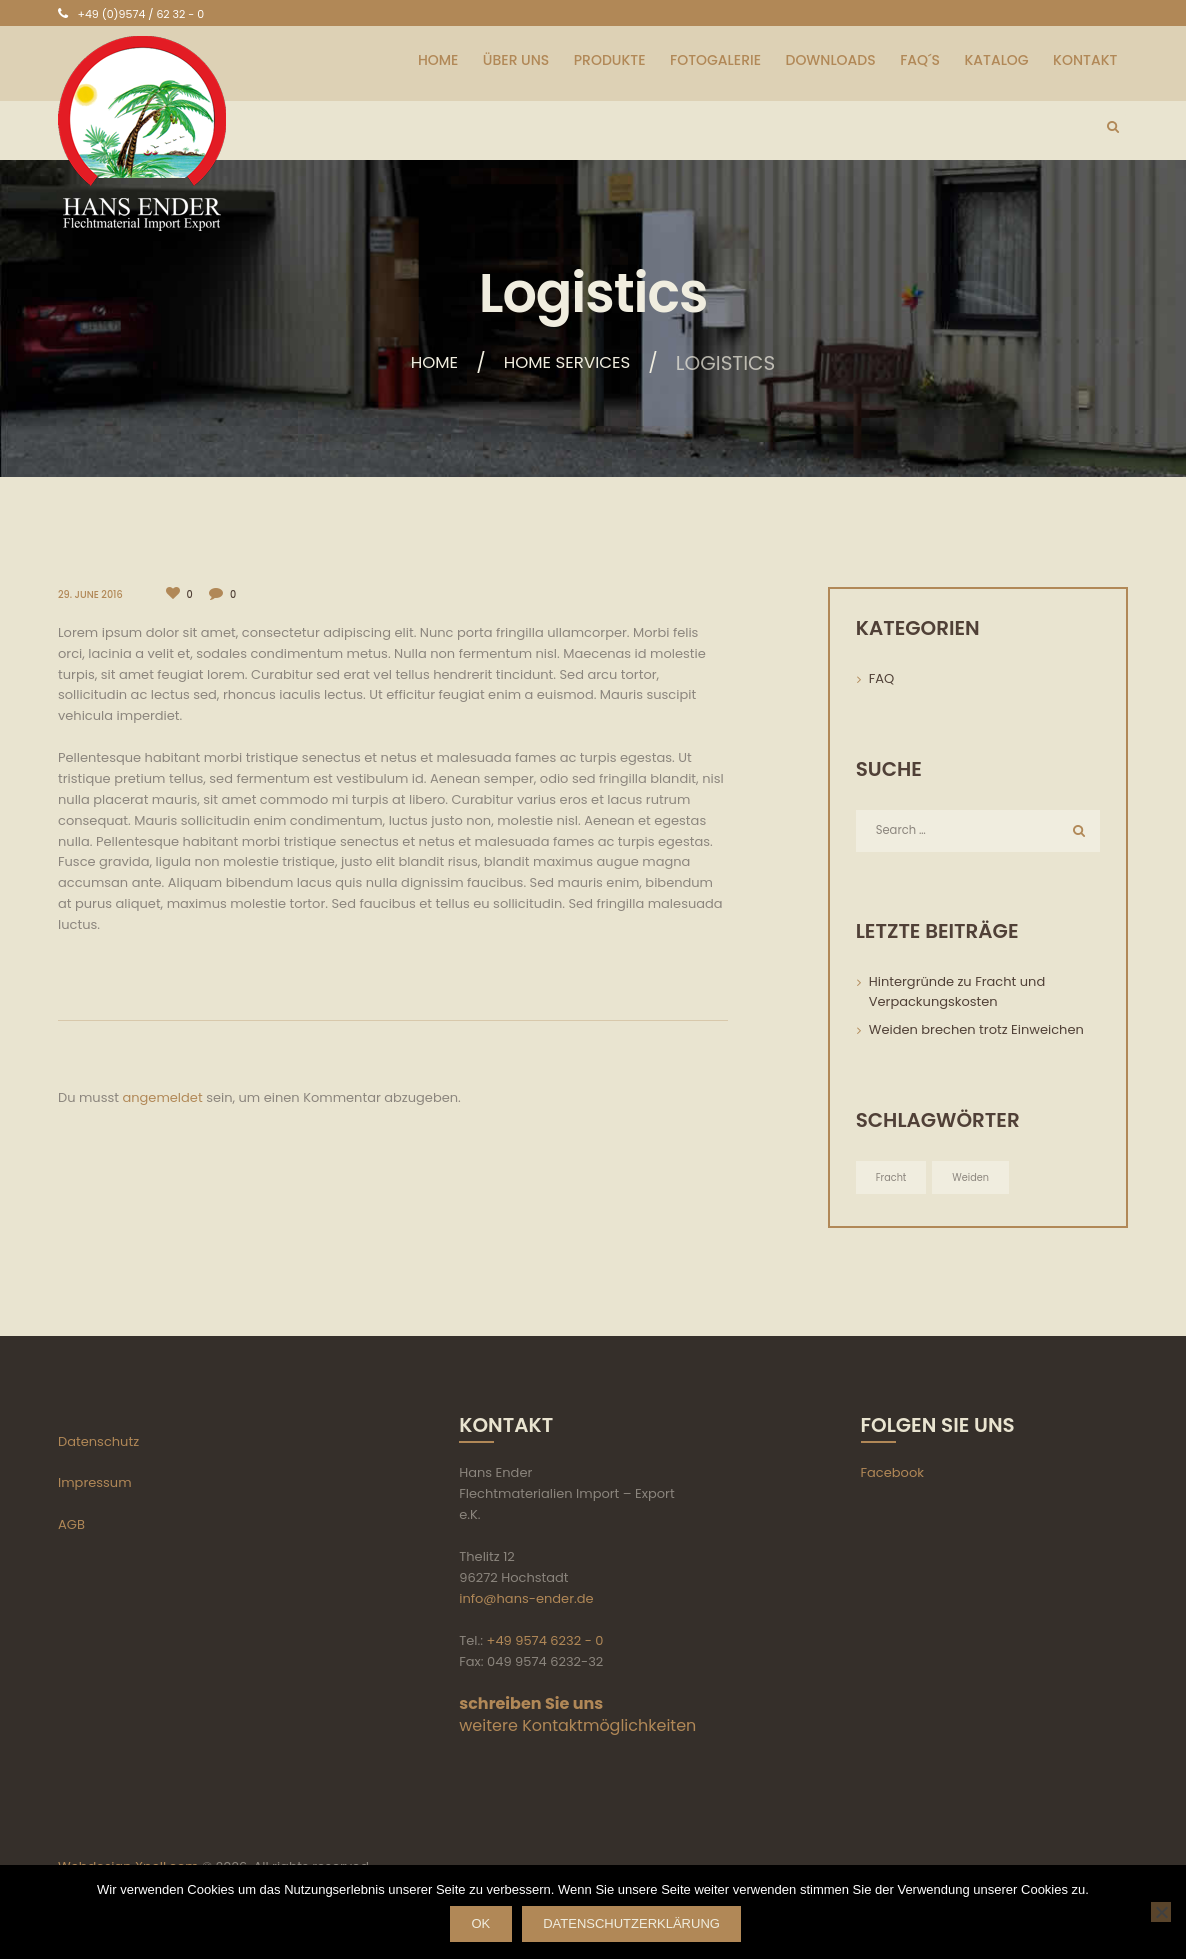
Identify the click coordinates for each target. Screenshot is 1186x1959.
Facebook (892, 1475)
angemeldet (162, 1096)
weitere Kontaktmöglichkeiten (577, 1727)
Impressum (95, 1485)
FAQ (882, 678)
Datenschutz (98, 1443)
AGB (71, 1526)
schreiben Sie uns (531, 1705)
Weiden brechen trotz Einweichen (976, 1031)
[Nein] (1161, 1913)
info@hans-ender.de (526, 1600)
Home (421, 363)
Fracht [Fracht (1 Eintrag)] (892, 1178)
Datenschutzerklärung (646, 1925)
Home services (572, 363)
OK (471, 1925)
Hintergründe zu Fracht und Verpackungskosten (957, 993)
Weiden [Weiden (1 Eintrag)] (973, 1178)
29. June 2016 (92, 594)
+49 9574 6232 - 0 (545, 1642)
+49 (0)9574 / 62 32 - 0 (140, 14)
